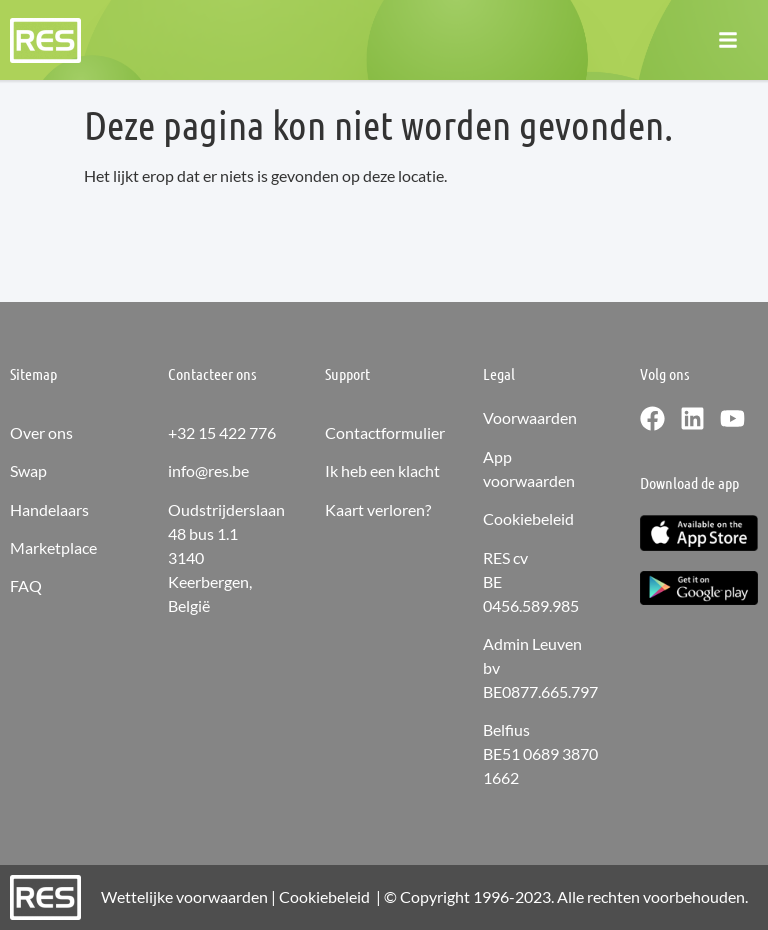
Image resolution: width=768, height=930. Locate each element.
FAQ (26, 585)
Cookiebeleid (528, 518)
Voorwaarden (530, 417)
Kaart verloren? (378, 509)
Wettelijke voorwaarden (184, 896)
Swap (28, 470)
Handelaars (49, 509)
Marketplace (53, 547)
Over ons (41, 432)
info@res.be (208, 470)
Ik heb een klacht (382, 470)
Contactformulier (385, 432)
